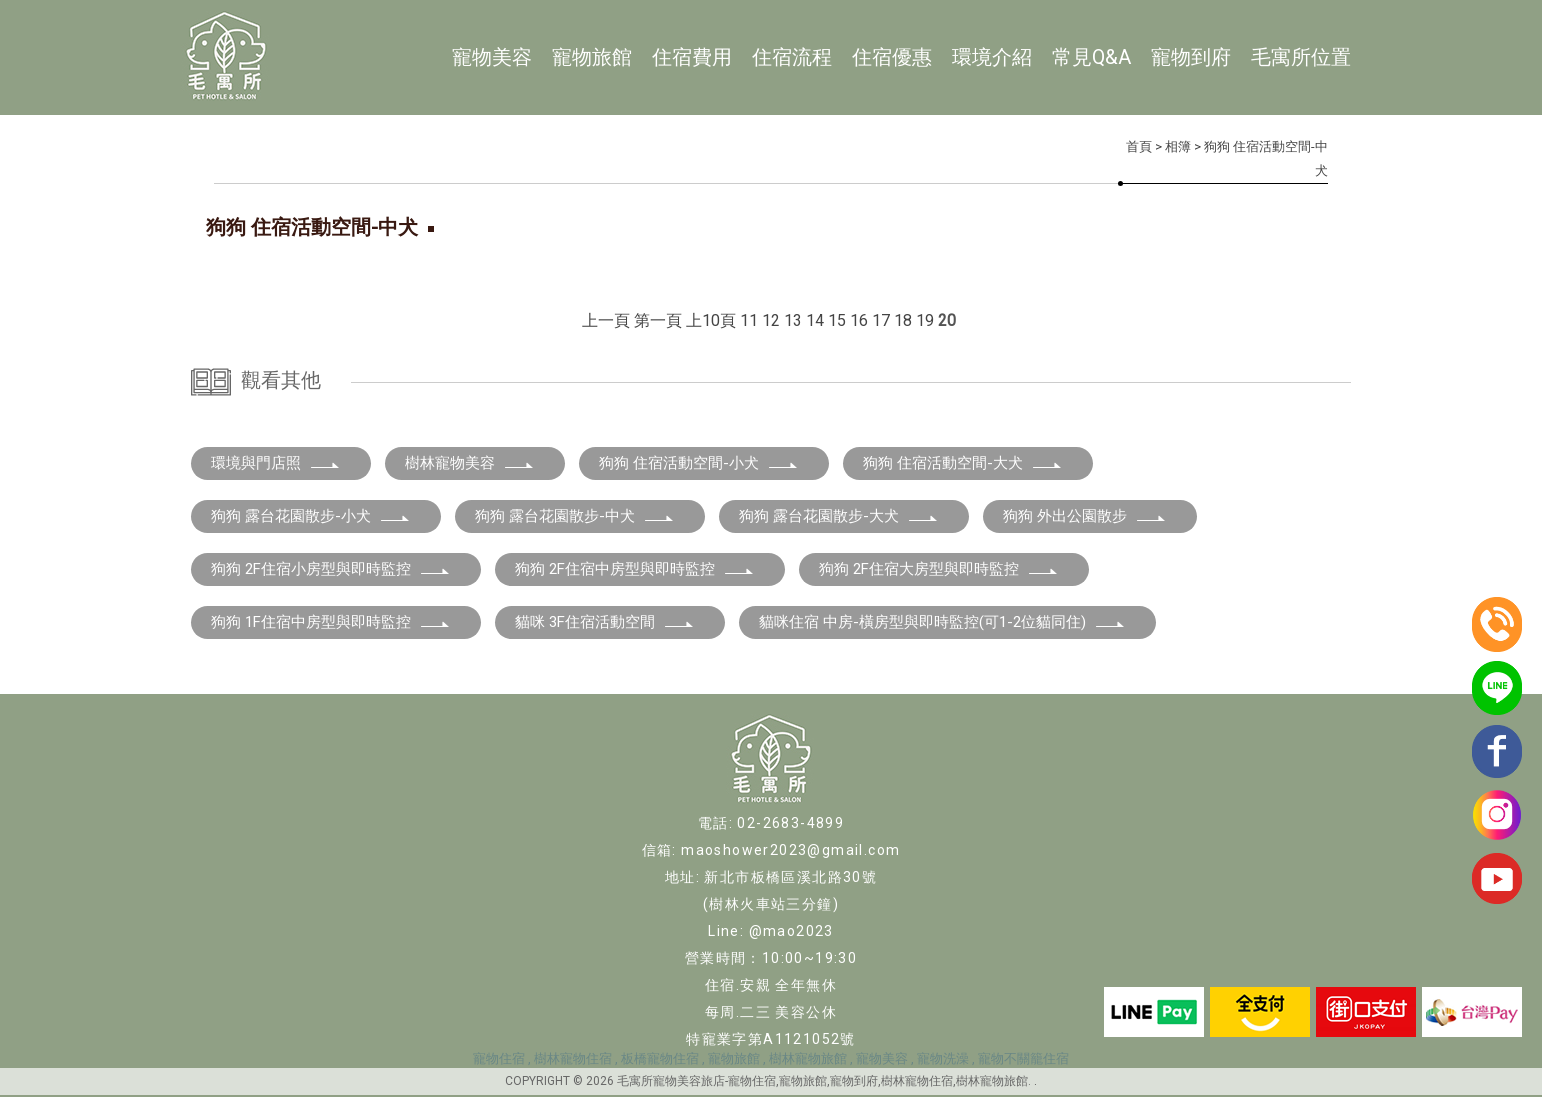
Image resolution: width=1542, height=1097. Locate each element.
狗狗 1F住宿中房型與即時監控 (331, 622)
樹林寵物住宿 (573, 1058)
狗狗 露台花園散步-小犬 (311, 516)
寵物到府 (1191, 57)
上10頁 (711, 320)
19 (925, 320)
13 (793, 320)
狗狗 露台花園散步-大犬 (839, 516)
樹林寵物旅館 (808, 1058)
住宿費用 (692, 57)
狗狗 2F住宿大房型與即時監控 (939, 569)
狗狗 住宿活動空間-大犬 (963, 463)
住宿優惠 (892, 57)
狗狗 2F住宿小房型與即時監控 (331, 569)
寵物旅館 (592, 57)
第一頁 (658, 320)
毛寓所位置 (1301, 57)
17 (881, 320)
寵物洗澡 (943, 1058)
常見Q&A (1091, 57)
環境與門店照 (276, 463)
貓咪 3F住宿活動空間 (605, 622)
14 (815, 320)
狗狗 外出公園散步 (1085, 516)
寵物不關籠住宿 (1023, 1058)
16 (859, 320)
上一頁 (606, 320)
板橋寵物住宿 (660, 1058)
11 (749, 320)
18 (903, 320)
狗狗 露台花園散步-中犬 (575, 516)
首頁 (1139, 146)
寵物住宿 (499, 1058)
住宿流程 (792, 57)
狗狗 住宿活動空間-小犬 (699, 463)
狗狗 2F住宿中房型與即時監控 (635, 569)
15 (837, 320)
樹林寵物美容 (470, 463)
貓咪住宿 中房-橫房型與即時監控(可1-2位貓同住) (942, 622)
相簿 (1178, 146)
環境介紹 (992, 57)
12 (771, 320)
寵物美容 (492, 57)
